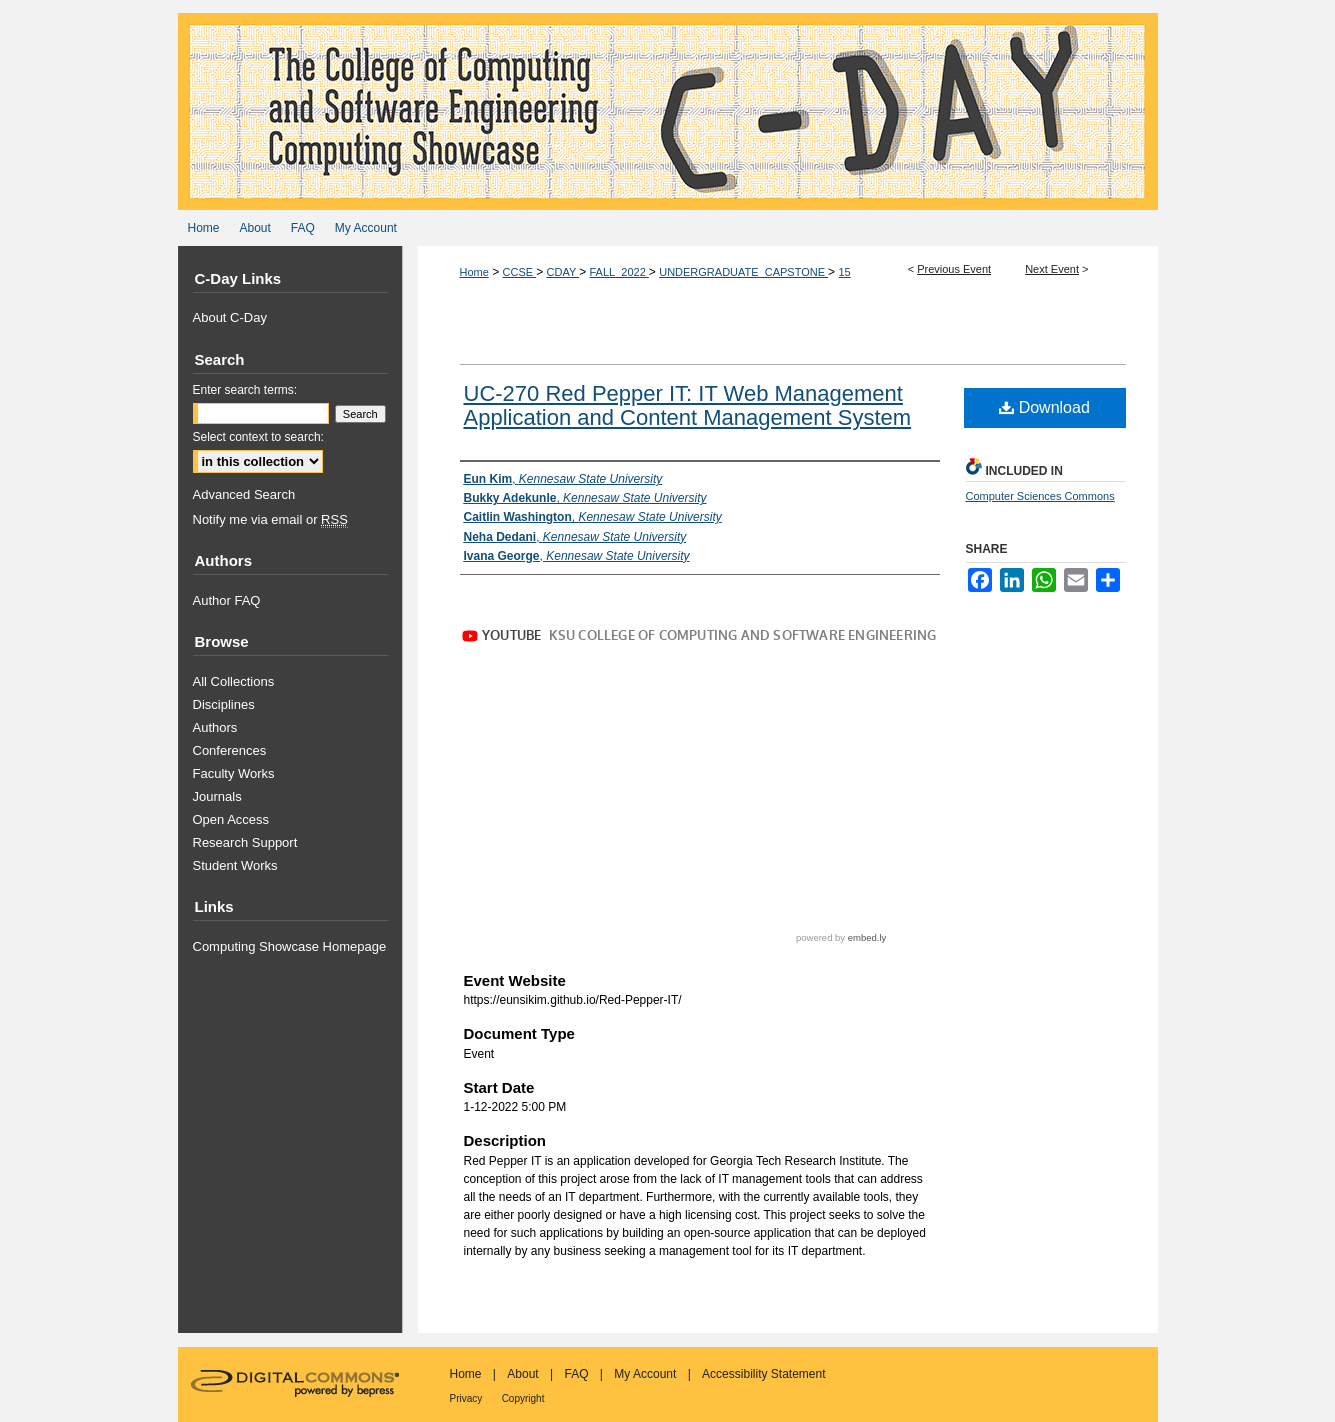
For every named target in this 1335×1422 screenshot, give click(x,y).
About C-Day (230, 317)
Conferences (230, 750)
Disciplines (224, 704)
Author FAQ (227, 600)
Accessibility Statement (763, 1374)
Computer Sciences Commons (1040, 496)
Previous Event (954, 269)
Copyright (523, 1398)
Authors (215, 727)
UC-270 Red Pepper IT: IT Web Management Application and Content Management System (688, 405)
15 (844, 272)
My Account (645, 1374)
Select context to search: (258, 437)
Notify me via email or (270, 519)
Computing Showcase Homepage (290, 946)
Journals (217, 796)
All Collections (234, 681)
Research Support (245, 842)
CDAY (563, 272)
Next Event (1052, 269)
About (522, 1374)
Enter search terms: (245, 390)
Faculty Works (234, 773)
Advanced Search (244, 494)
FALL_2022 (619, 272)
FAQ (576, 1374)
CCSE (520, 272)
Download (1044, 407)
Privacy (466, 1398)
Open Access (231, 819)
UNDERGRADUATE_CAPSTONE (743, 272)
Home (474, 272)
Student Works (235, 865)
